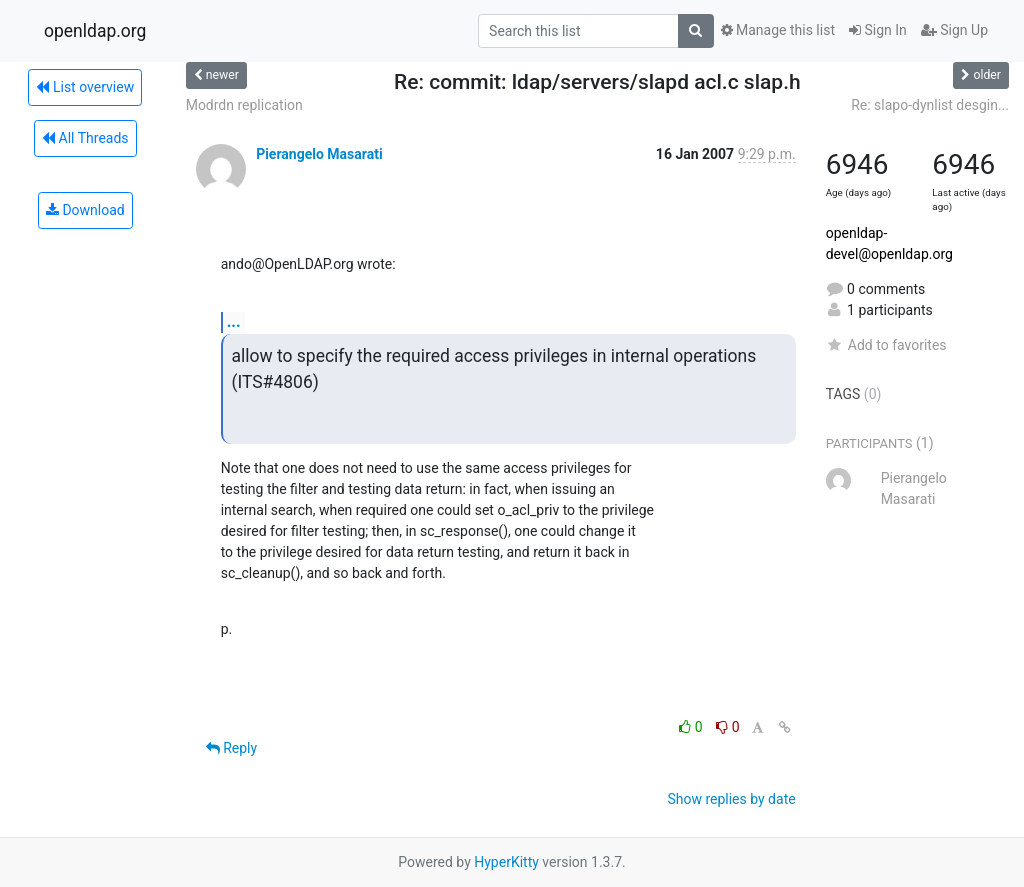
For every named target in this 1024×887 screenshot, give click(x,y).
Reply (231, 748)
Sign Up (954, 30)
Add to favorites (886, 345)
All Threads (85, 138)
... (234, 321)
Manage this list (778, 30)
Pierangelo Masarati (319, 154)
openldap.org (95, 31)
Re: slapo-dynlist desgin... (930, 105)
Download (85, 210)
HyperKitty (506, 862)
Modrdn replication (244, 105)
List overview (85, 87)
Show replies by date (731, 799)
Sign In (878, 30)
